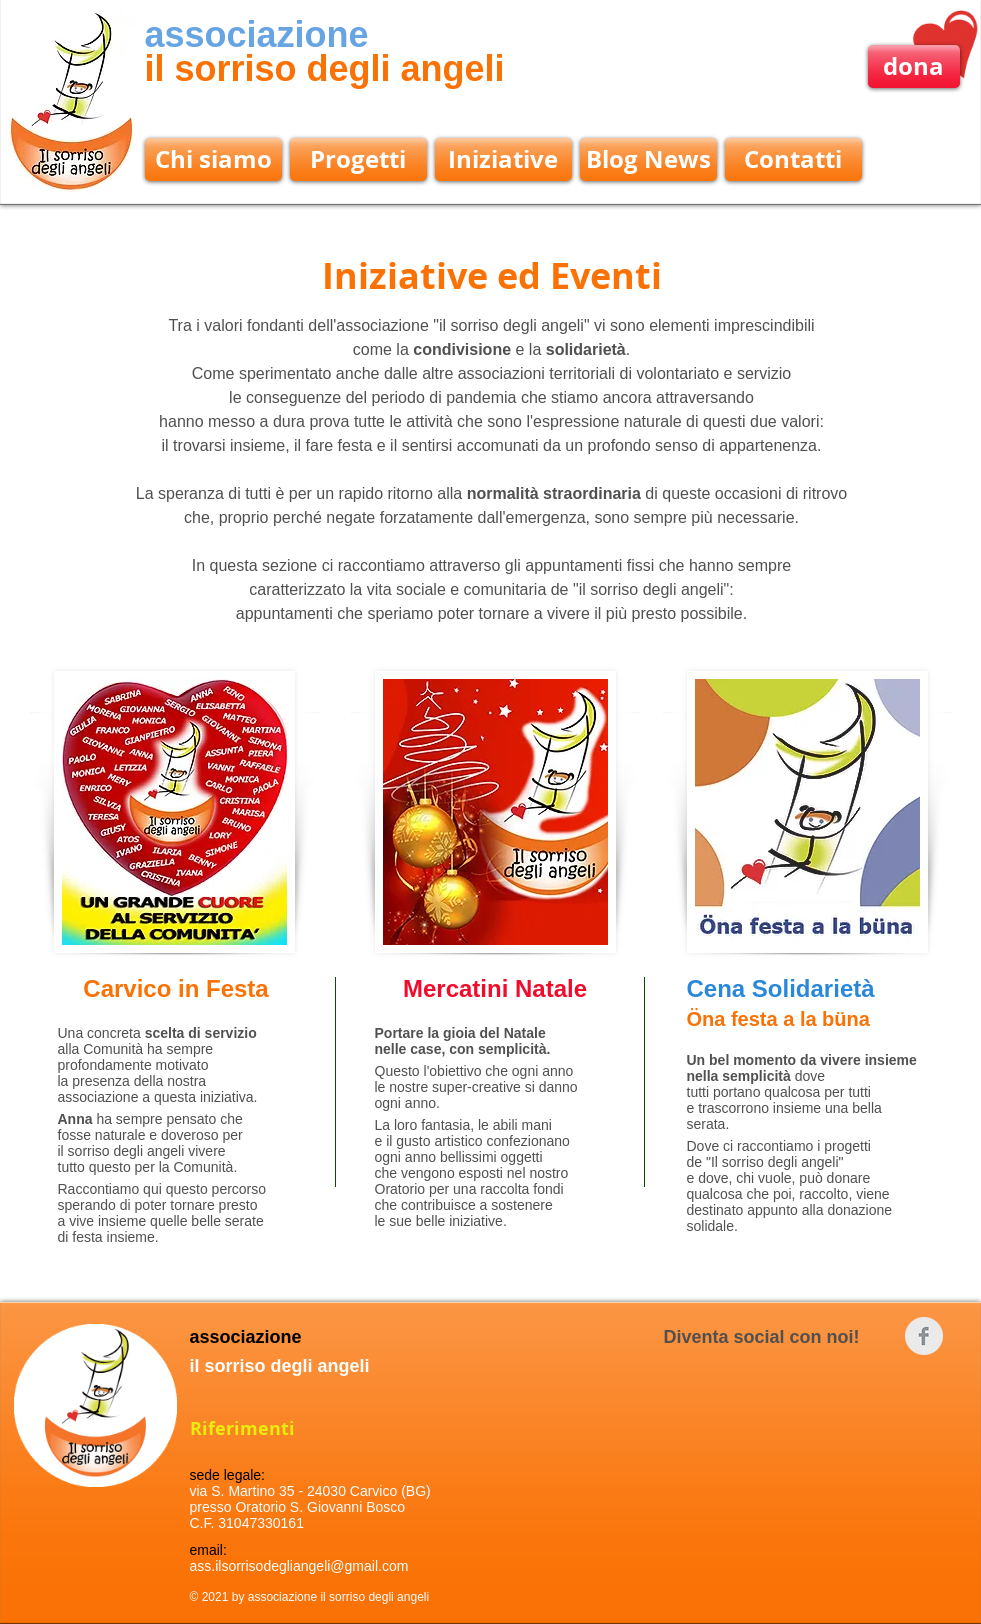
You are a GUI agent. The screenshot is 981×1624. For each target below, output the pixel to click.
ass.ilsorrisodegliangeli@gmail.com (299, 1566)
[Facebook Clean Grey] (924, 1336)
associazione (257, 34)
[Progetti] (358, 159)
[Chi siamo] (213, 159)
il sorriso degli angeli (325, 68)
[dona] (914, 66)
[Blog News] (648, 159)
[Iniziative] (503, 159)
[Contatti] (793, 159)
